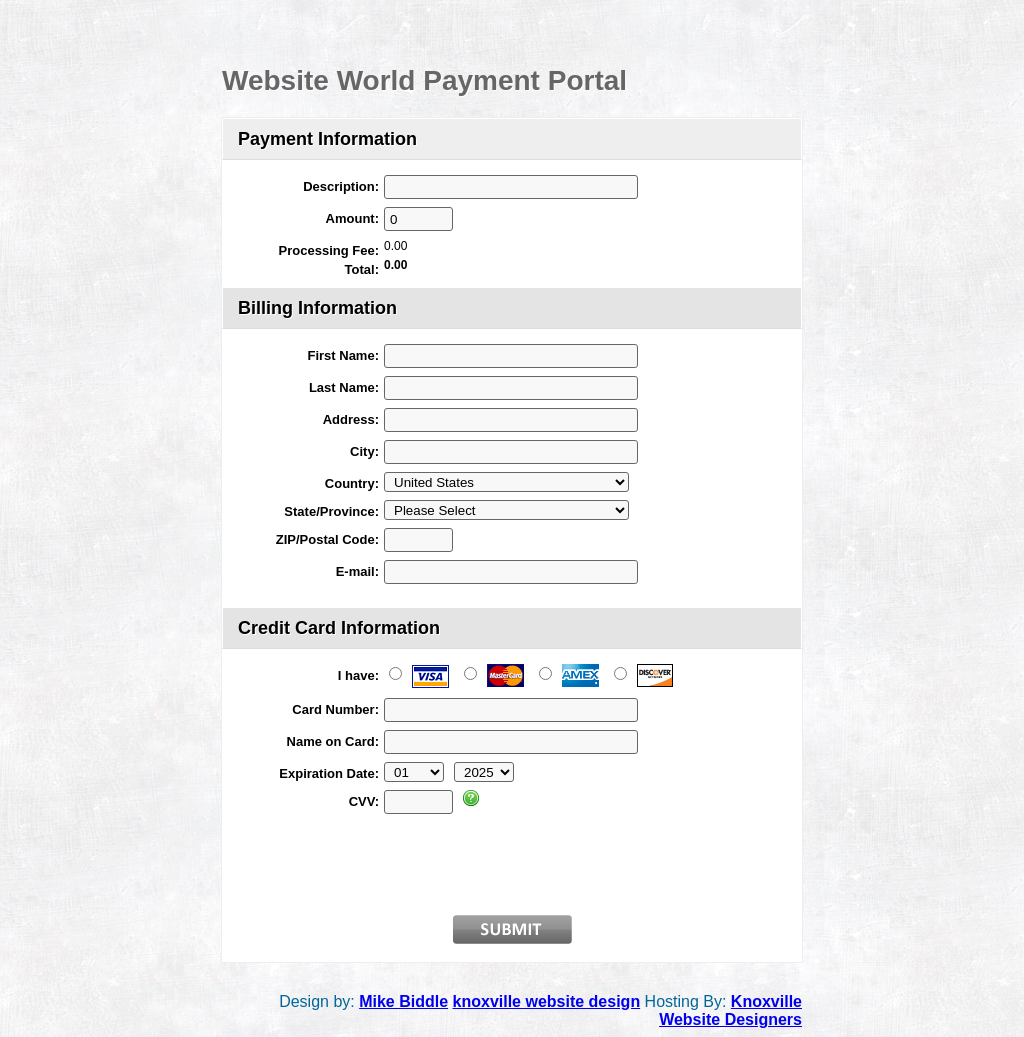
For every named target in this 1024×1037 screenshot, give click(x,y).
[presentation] (536, 861)
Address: (351, 419)
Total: (362, 269)
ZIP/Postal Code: (327, 539)
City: (364, 451)
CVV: (364, 801)
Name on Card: (333, 741)
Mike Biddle (403, 1001)
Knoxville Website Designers (730, 1010)
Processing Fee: (329, 250)
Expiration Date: (329, 773)
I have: (358, 675)
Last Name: (344, 387)
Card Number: (335, 709)
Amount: (352, 218)
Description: (341, 186)
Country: (352, 483)
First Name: (343, 355)
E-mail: (357, 571)
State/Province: (331, 511)
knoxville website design (547, 1001)
